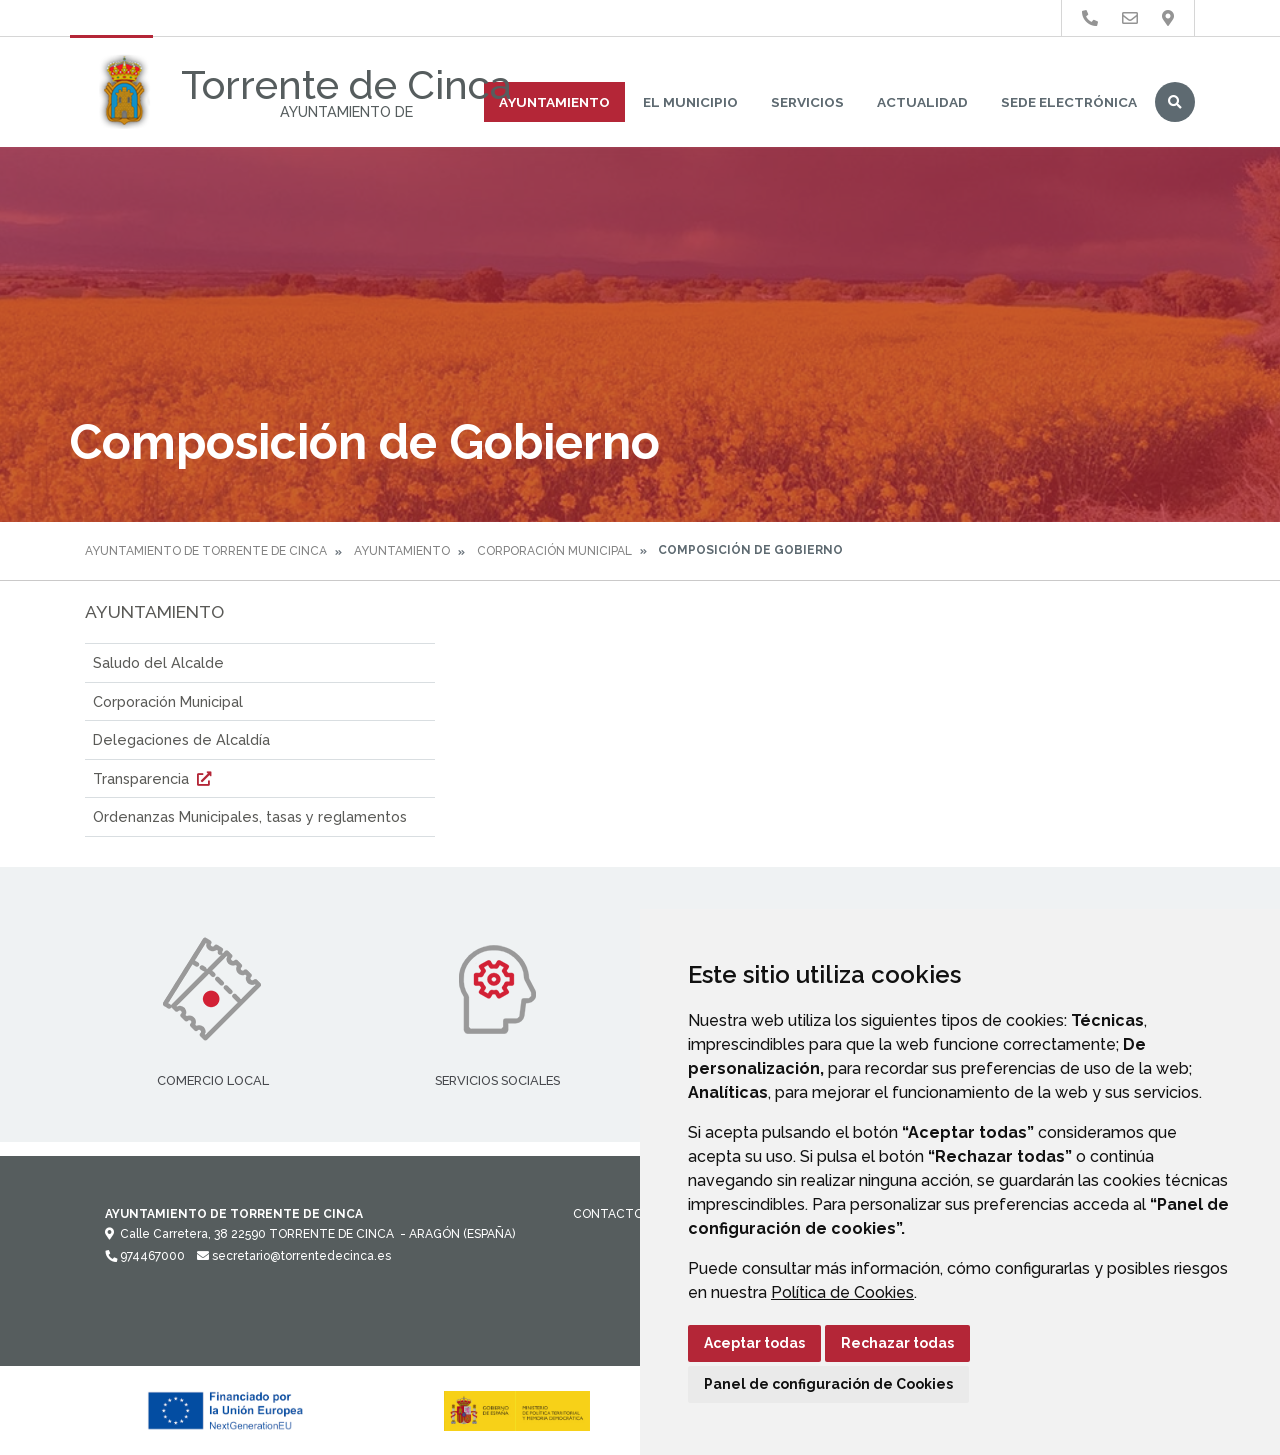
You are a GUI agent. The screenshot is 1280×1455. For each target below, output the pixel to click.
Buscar (1175, 102)
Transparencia (154, 778)
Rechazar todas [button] (897, 1343)
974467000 (145, 1256)
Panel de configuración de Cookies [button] (828, 1384)
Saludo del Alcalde (158, 662)
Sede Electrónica (1069, 102)
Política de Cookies (842, 1292)
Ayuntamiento (554, 102)
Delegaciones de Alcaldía (181, 739)
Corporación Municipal (554, 551)
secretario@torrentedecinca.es (294, 1256)
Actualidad (922, 102)
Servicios (807, 102)
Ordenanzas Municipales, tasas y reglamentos (250, 816)
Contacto (608, 1214)
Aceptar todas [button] (754, 1343)
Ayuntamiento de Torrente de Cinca (206, 551)
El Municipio (690, 102)
